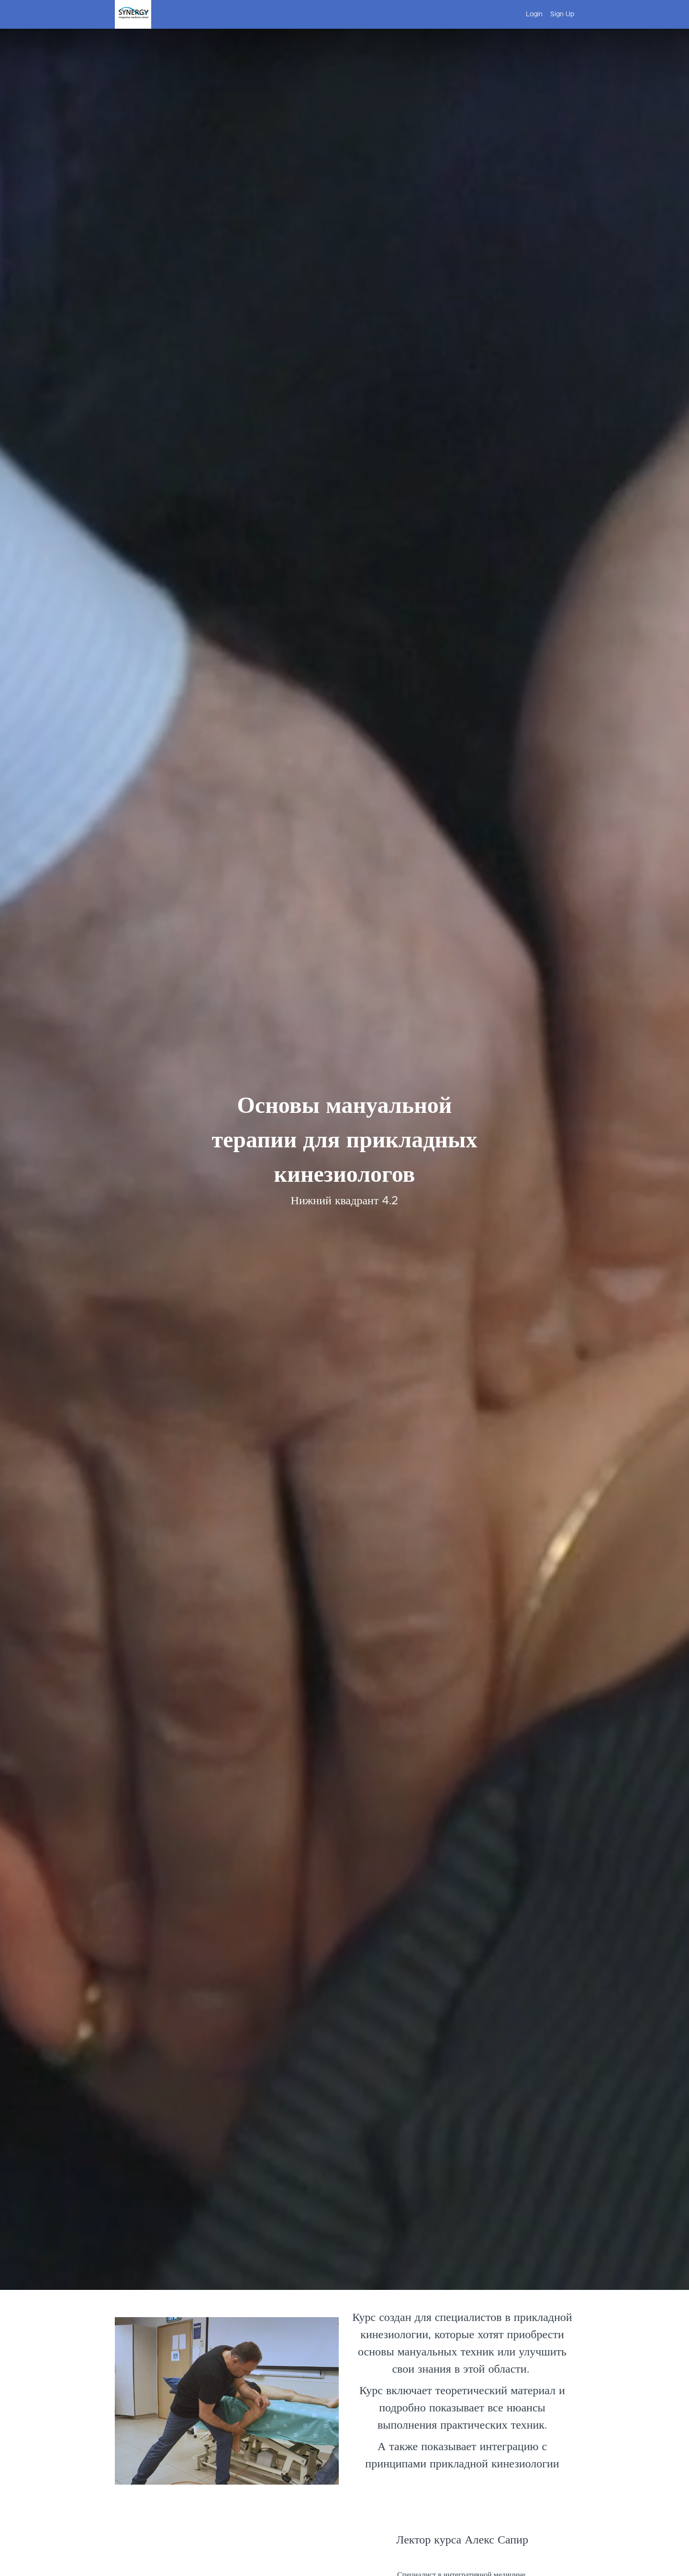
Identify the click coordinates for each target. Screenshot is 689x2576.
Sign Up (562, 14)
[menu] (546, 14)
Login (534, 14)
